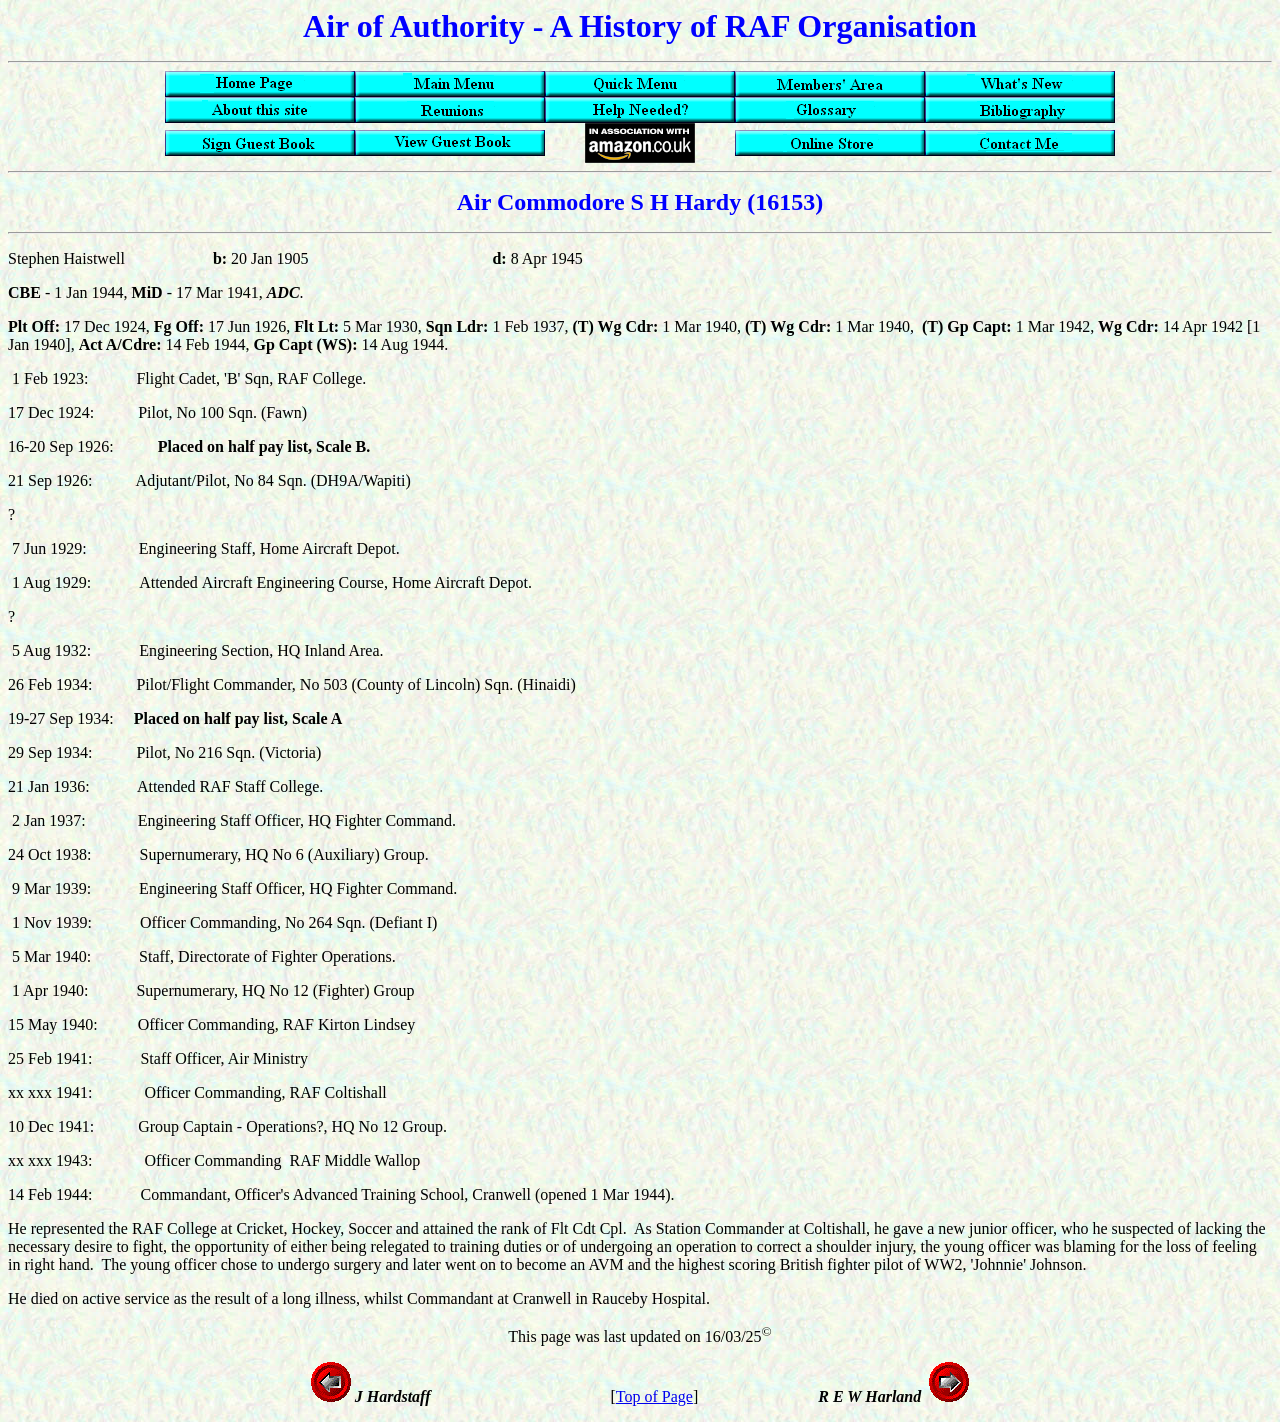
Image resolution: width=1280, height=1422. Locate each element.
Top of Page (654, 1396)
